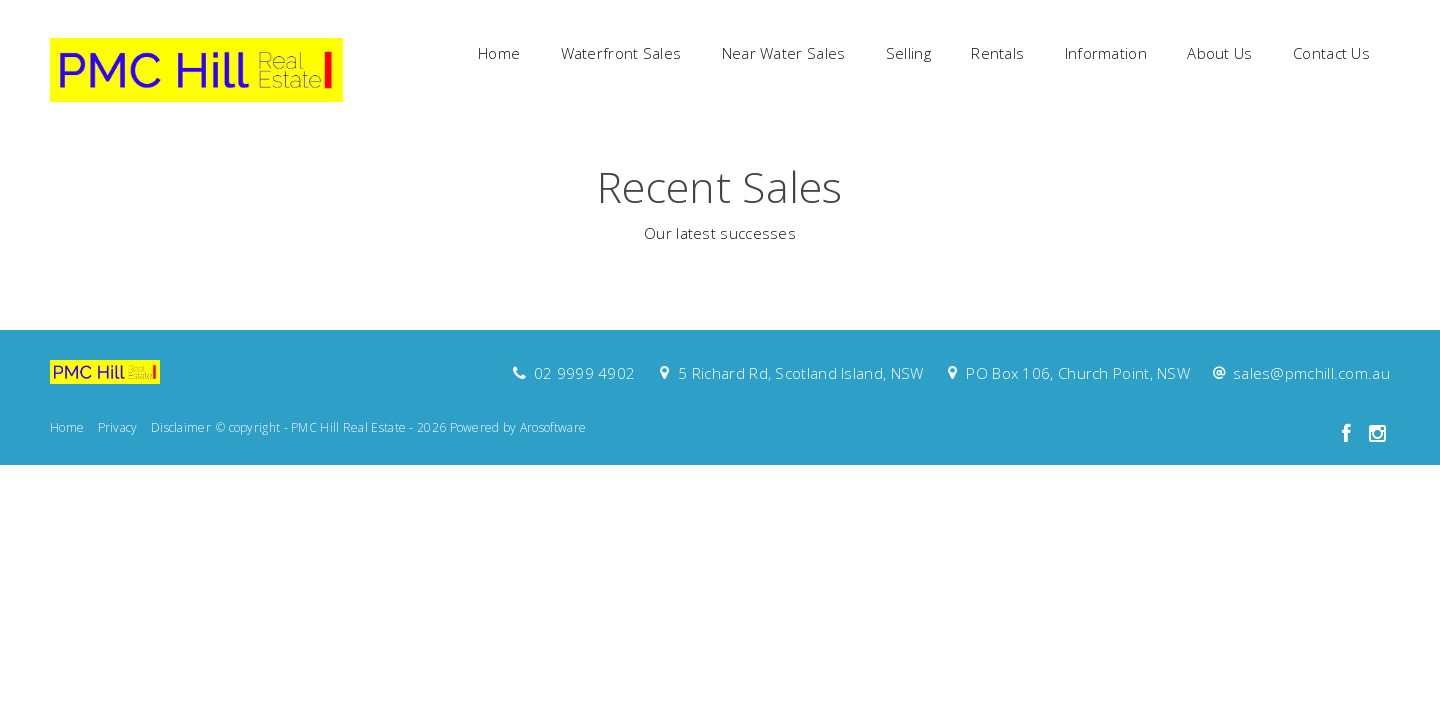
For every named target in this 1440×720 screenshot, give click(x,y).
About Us (1219, 53)
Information (1106, 53)
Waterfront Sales (621, 53)
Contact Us (1331, 53)
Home (499, 53)
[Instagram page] (1377, 434)
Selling (908, 53)
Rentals (997, 53)
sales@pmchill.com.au (1311, 373)
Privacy (118, 427)
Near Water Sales (784, 53)
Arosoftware (553, 427)
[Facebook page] (1348, 434)
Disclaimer (181, 427)
